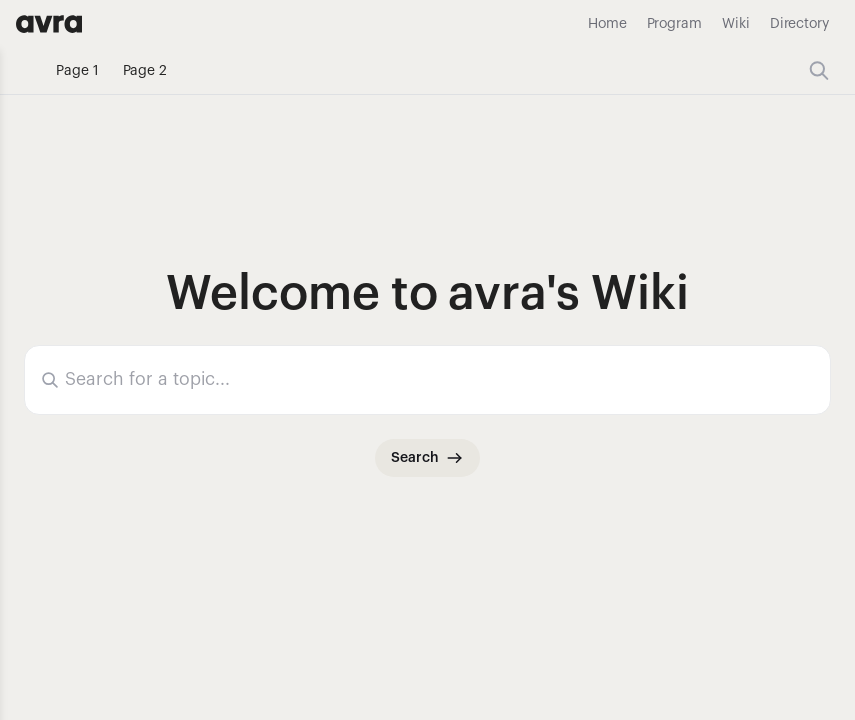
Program (674, 24)
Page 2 (145, 71)
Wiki (736, 24)
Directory (799, 24)
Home (607, 24)
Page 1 (77, 71)
